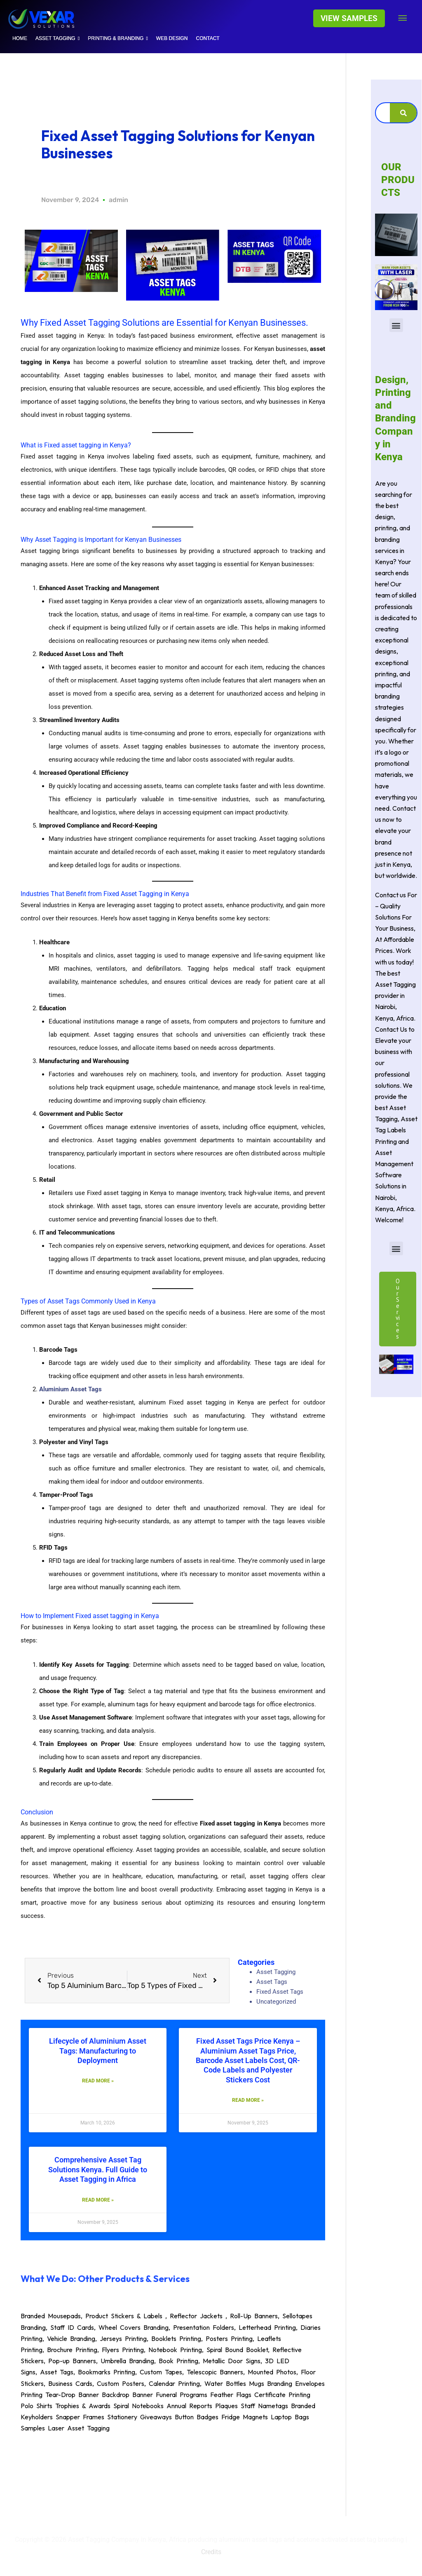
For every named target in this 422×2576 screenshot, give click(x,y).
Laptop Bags (290, 2417)
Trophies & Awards (82, 2406)
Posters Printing (229, 2338)
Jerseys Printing (123, 2338)
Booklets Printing (176, 2338)
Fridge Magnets (244, 2417)
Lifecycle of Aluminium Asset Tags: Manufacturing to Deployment (97, 2051)
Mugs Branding (270, 2383)
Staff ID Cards (72, 2327)
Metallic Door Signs (231, 2361)
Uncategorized (276, 2001)
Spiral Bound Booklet (237, 2350)
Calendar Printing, (176, 2383)
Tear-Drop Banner (72, 2394)
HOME (19, 38)
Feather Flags (230, 2394)
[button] (349, 18)
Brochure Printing (72, 2350)
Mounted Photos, (274, 2372)
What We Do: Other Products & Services (105, 2278)
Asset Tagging (275, 1972)
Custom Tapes (161, 2372)
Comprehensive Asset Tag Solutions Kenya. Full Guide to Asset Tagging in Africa (97, 2170)
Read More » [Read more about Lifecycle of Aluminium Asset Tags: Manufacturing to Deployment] (98, 2081)
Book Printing (178, 2361)
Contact (208, 38)
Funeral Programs (181, 2394)
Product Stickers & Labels (123, 2316)
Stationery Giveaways (139, 2417)
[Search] (403, 112)
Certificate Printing (282, 2394)
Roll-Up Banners (254, 2316)
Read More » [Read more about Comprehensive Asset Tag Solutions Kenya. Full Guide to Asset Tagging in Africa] (98, 2200)
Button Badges (196, 2417)
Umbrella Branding (127, 2361)
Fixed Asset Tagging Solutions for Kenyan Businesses (178, 144)
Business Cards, (72, 2383)
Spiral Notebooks (138, 2406)
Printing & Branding (118, 38)
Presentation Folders (203, 2327)
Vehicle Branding (71, 2338)
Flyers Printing (123, 2350)
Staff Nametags (264, 2406)
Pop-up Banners (72, 2361)
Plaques (226, 2406)
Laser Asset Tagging (79, 2428)
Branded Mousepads (51, 2316)
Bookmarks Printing (106, 2372)
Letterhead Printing (267, 2327)
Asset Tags (271, 1982)
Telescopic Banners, (217, 2372)
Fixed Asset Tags (279, 1991)
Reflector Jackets (196, 2316)
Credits (211, 2552)
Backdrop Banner (127, 2394)
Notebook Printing (175, 2350)
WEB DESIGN (172, 38)
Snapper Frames (80, 2417)
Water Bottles (225, 2383)
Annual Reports (189, 2406)
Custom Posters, (123, 2383)
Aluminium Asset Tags (70, 1389)
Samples (33, 2428)
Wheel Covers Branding (133, 2327)
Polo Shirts (36, 2406)
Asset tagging (57, 38)
